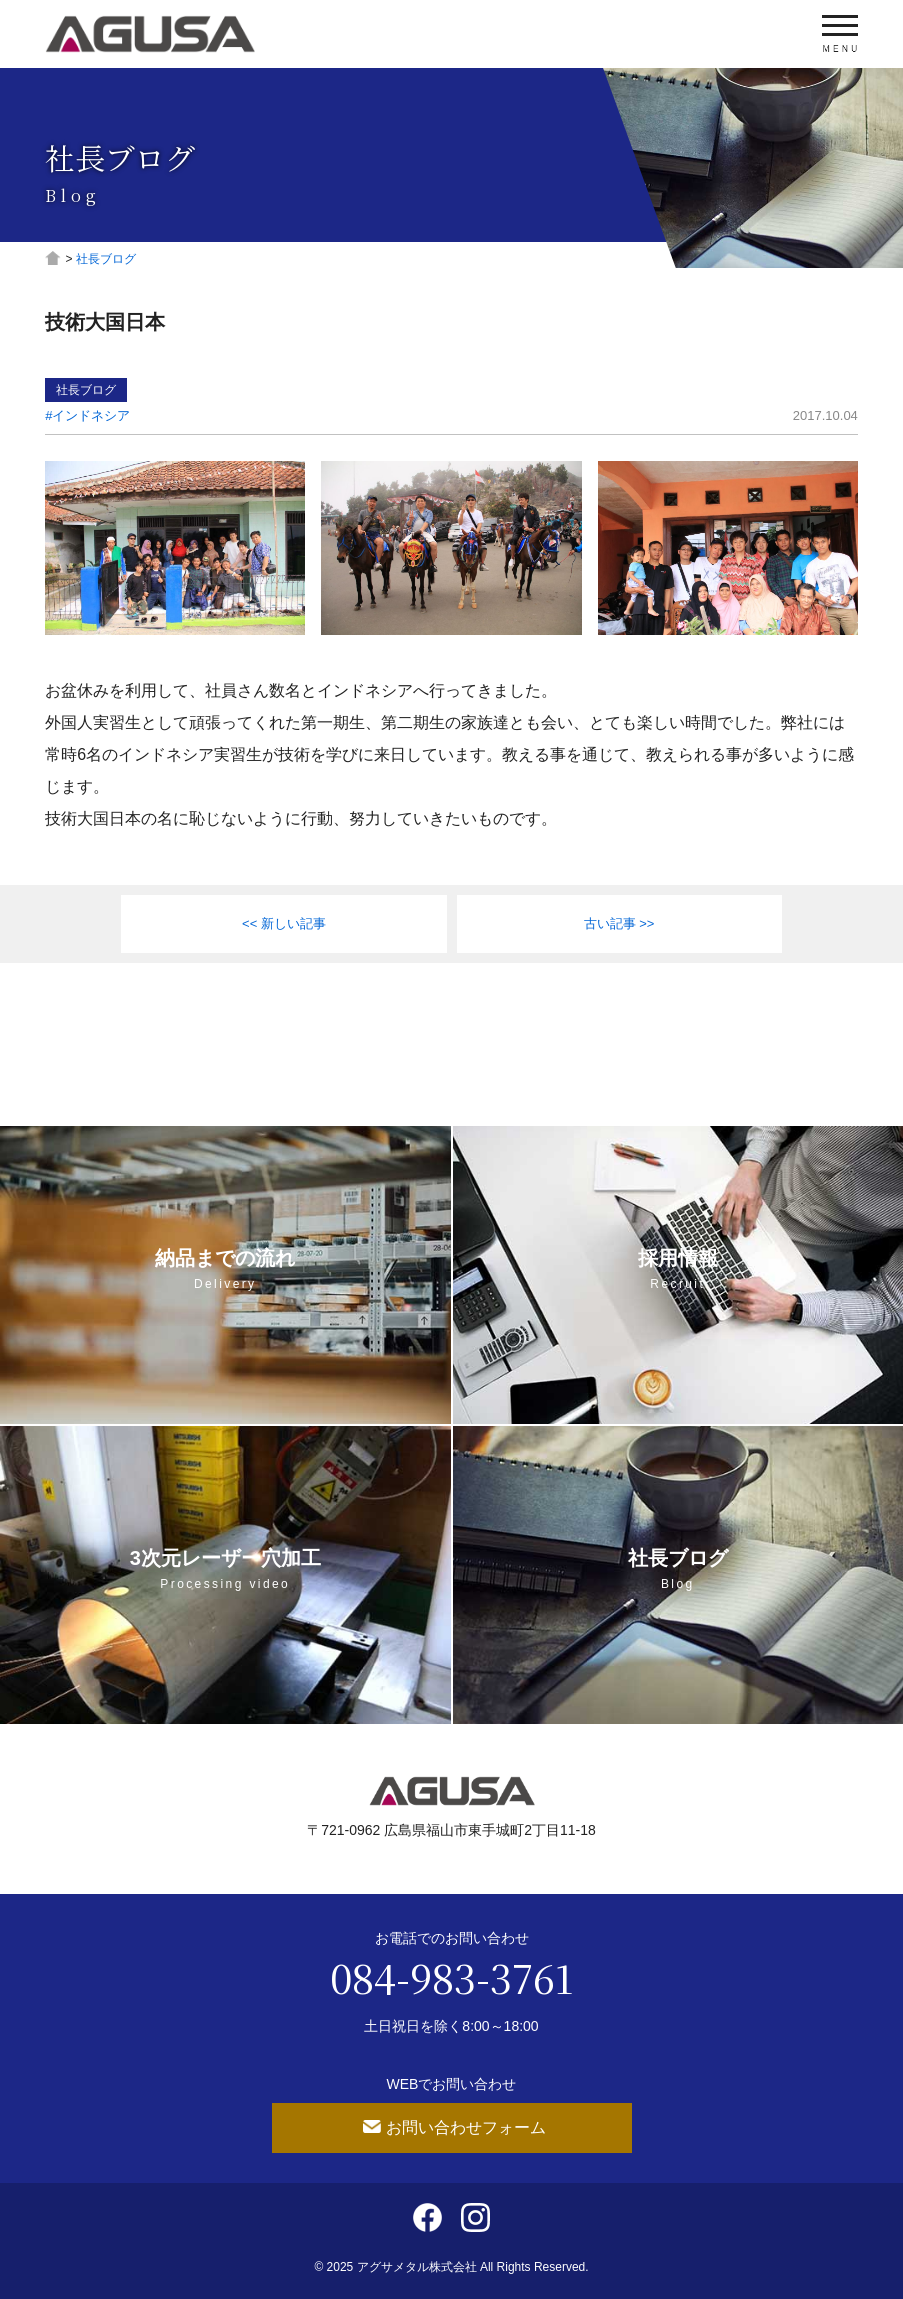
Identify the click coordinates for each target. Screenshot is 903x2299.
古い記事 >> (619, 923)
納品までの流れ (225, 1269)
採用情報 (678, 1269)
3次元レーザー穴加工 (225, 1569)
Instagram (475, 2217)
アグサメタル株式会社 (150, 34)
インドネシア (91, 415)
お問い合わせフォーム (466, 2127)
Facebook (427, 2217)
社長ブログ (86, 390)
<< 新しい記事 (284, 923)
